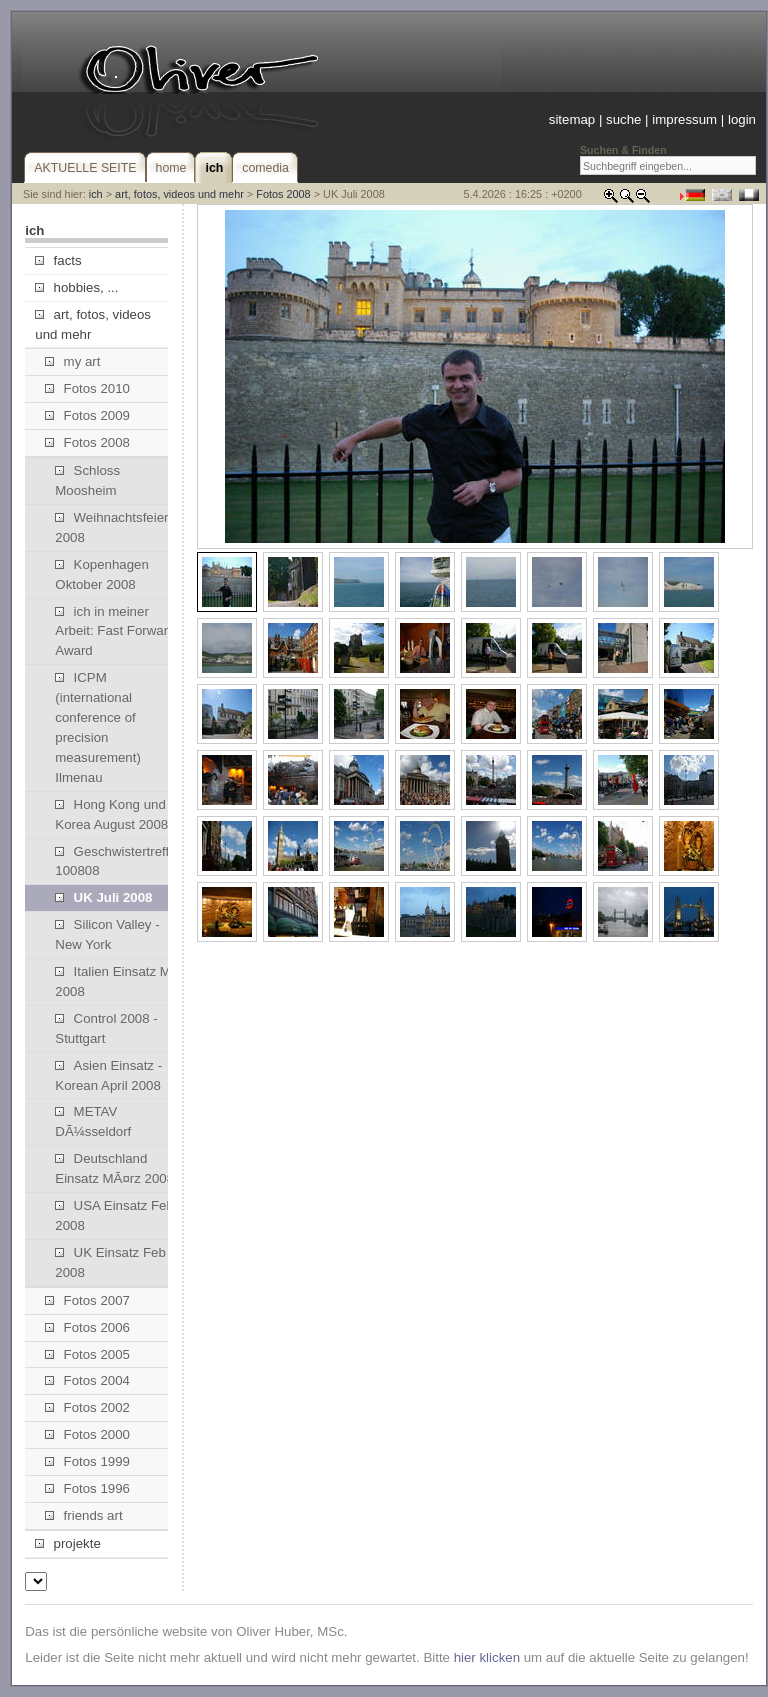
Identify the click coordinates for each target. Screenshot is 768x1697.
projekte (67, 1543)
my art (72, 361)
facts (58, 260)
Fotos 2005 (87, 1354)
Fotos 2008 (283, 194)
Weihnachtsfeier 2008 (111, 527)
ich (96, 194)
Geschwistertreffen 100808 (119, 861)
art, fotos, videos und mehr (179, 194)
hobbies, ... (76, 287)
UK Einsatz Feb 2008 (110, 1262)
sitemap (572, 119)
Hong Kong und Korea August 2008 (111, 814)
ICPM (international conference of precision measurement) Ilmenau (98, 727)
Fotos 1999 (87, 1461)
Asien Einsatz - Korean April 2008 (108, 1075)
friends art (83, 1515)
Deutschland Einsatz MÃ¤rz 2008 (114, 1168)
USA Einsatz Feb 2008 (114, 1215)
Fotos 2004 (87, 1380)
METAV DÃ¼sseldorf (93, 1121)
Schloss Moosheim (87, 480)
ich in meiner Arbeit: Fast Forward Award (115, 631)
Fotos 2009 (87, 415)
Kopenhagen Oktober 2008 (102, 574)
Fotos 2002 (87, 1407)
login (742, 119)
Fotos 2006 (87, 1327)
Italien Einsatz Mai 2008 (118, 981)
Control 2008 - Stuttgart (106, 1028)
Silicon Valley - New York (107, 934)
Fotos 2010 (87, 388)
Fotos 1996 (87, 1488)
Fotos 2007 (87, 1300)
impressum (684, 119)
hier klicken (487, 1657)
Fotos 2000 (87, 1434)
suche (623, 119)
